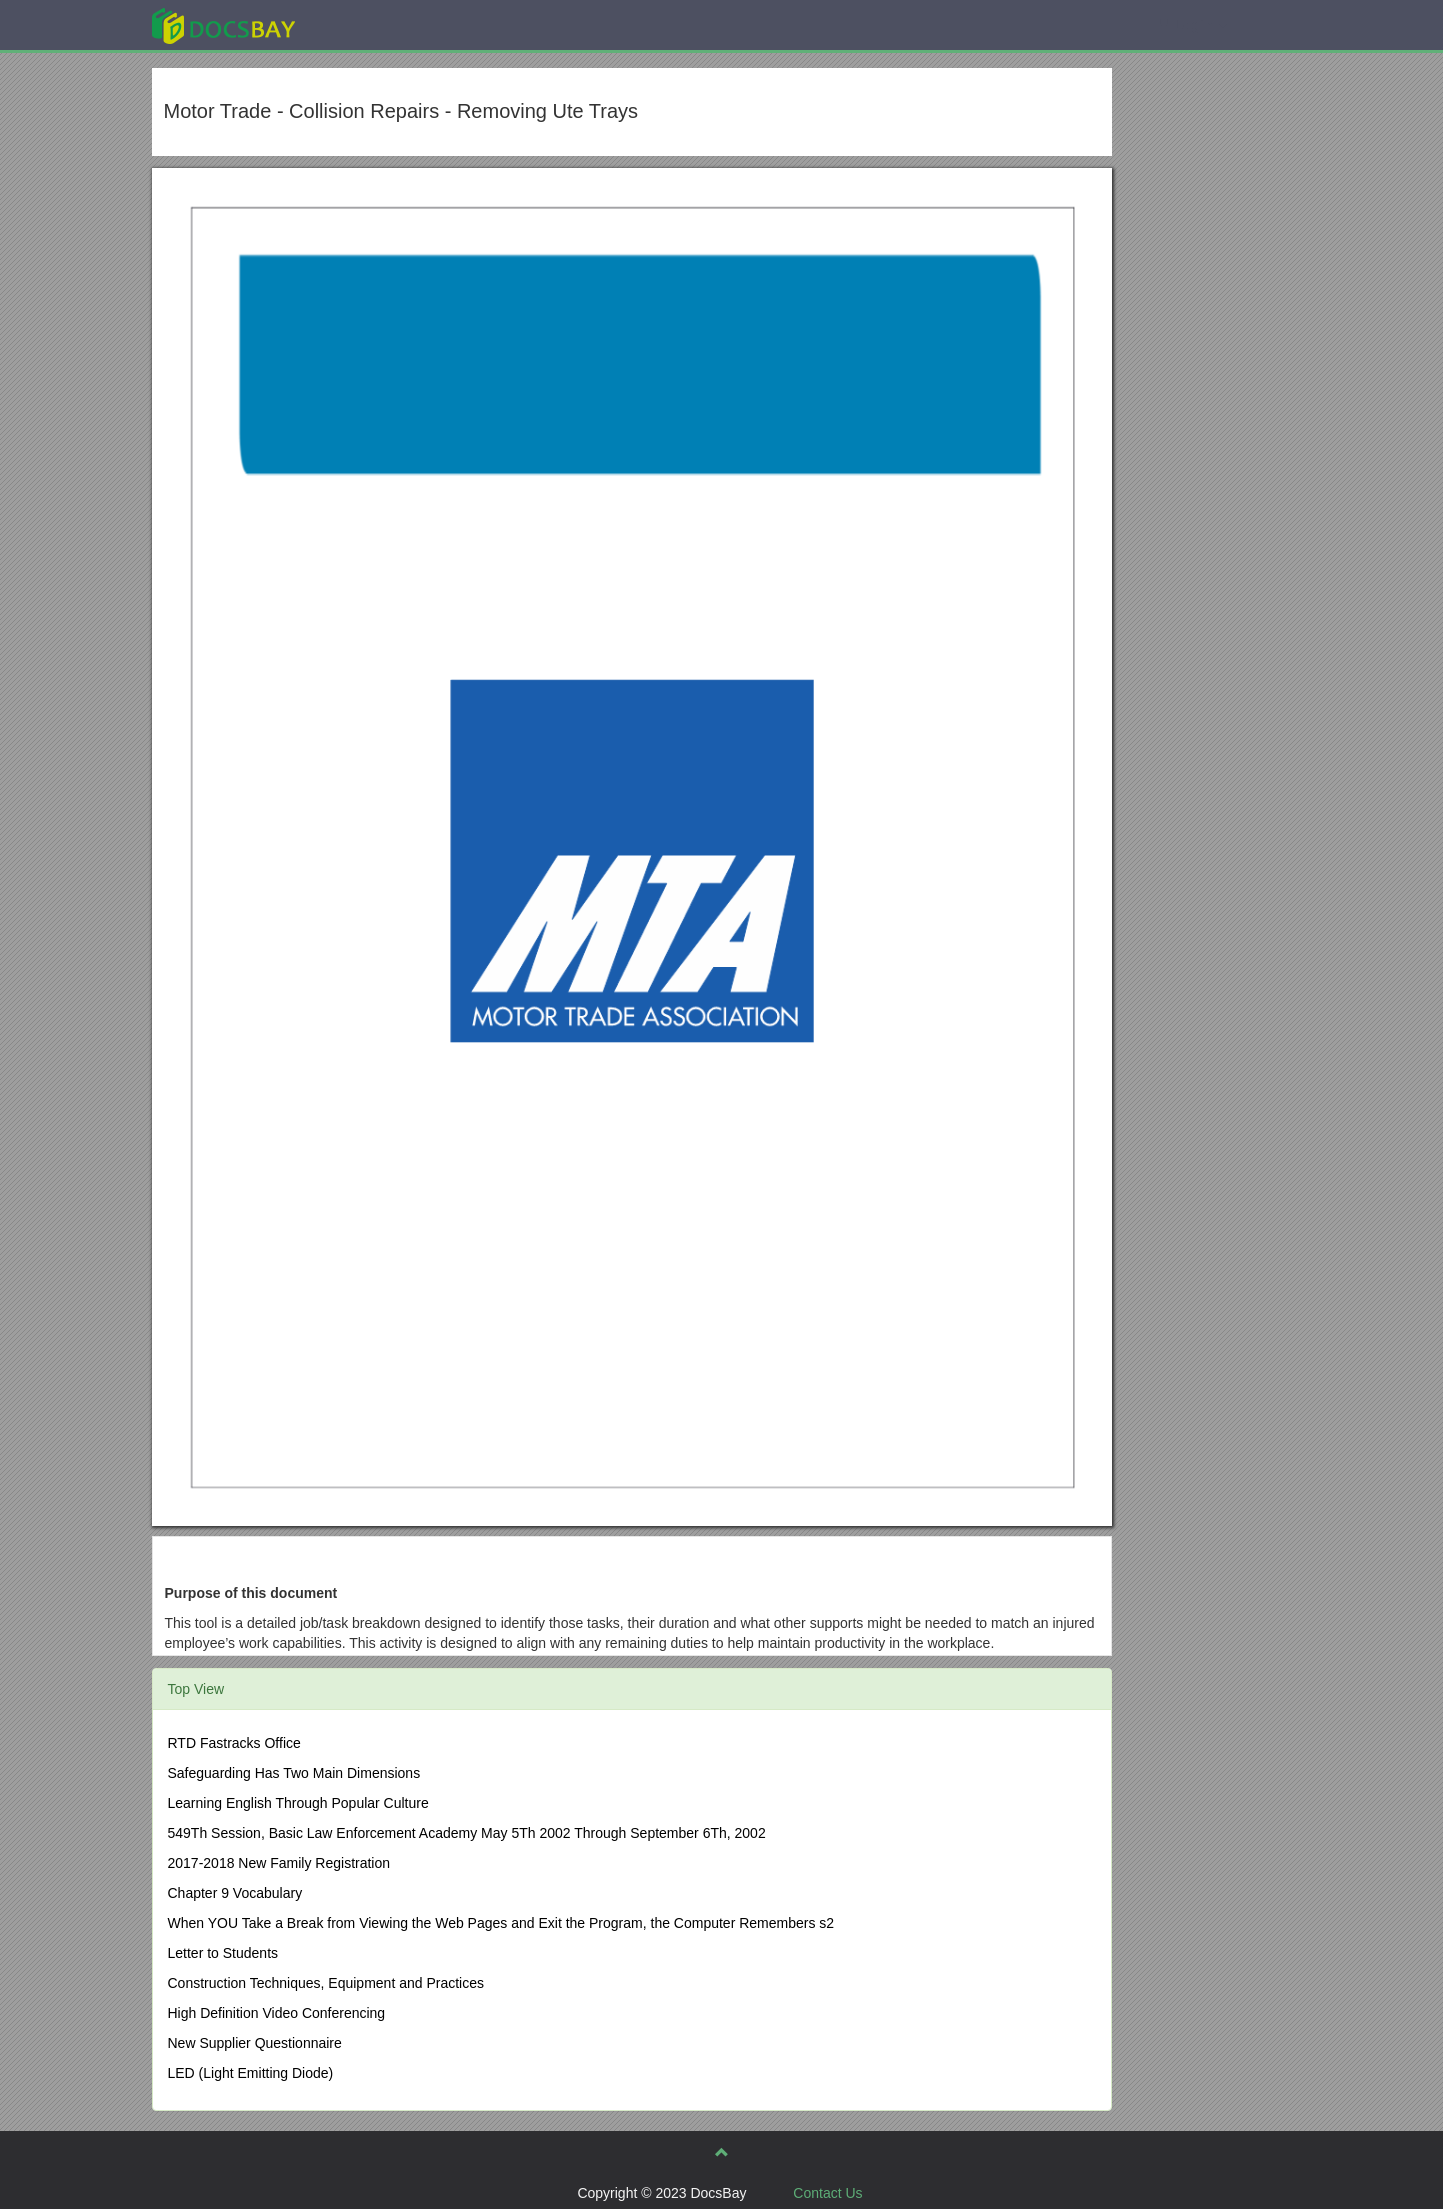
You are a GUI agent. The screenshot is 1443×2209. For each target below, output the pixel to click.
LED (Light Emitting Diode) (251, 2073)
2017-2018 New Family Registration (279, 1863)
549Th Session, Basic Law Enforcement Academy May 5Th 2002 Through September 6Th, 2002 (467, 1833)
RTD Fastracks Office (234, 1743)
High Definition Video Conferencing (277, 2013)
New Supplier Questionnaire (255, 2043)
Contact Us (827, 2193)
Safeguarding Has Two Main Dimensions (294, 1773)
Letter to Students (223, 1953)
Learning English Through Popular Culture (298, 1803)
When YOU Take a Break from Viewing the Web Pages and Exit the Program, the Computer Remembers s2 (501, 1923)
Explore (373, 24)
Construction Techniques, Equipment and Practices (326, 1983)
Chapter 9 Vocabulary (235, 1893)
